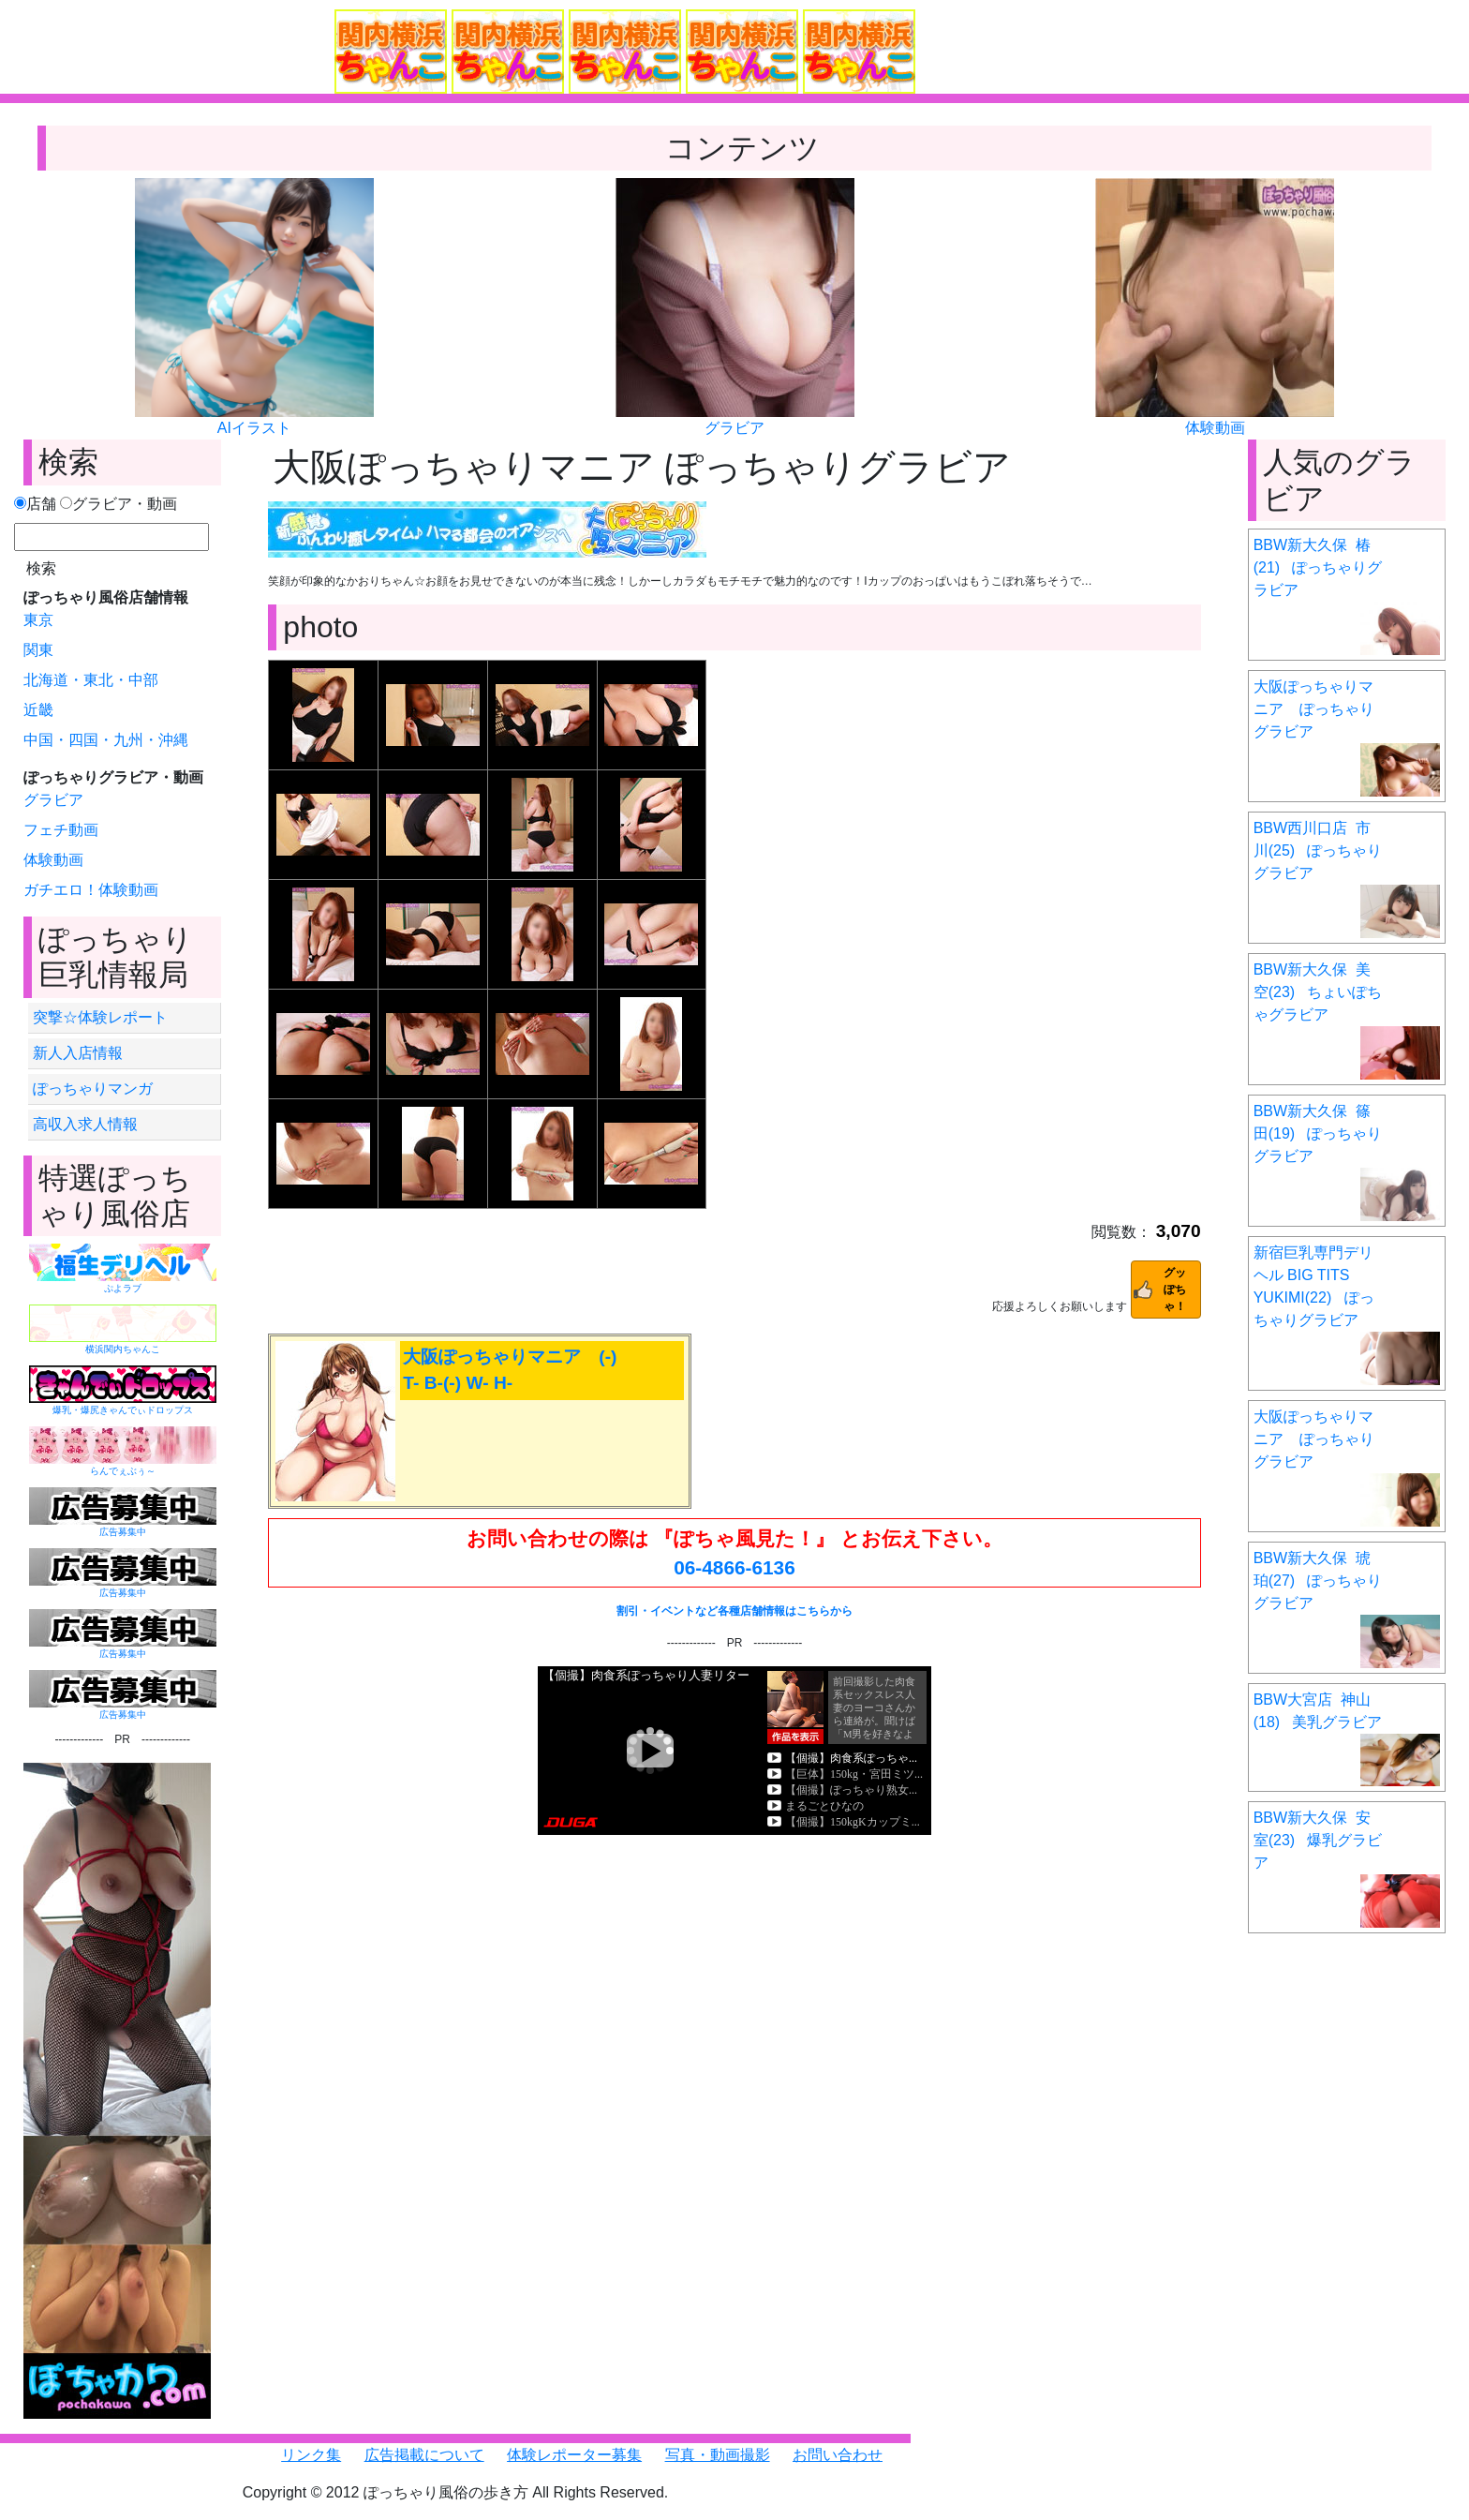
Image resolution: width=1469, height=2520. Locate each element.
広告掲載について (424, 2455)
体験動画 (1215, 428)
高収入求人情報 (85, 1124)
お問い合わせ (838, 2455)
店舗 (35, 504)
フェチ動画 (60, 830)
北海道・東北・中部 (90, 680)
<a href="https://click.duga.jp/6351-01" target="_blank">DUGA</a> (734, 1750)
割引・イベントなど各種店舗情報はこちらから (734, 1611)
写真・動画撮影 (717, 2455)
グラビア (734, 428)
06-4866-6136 (734, 1567)
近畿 (38, 710)
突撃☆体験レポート (100, 1017)
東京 (38, 620)
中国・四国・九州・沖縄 (105, 740)
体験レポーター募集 (574, 2455)
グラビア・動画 (118, 504)
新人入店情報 (78, 1053)
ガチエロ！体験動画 (90, 890)
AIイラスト (254, 428)
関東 (38, 650)
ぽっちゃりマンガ (93, 1088)
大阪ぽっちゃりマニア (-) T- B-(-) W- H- (509, 1370)
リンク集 (311, 2455)
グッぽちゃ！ (1175, 1289)
